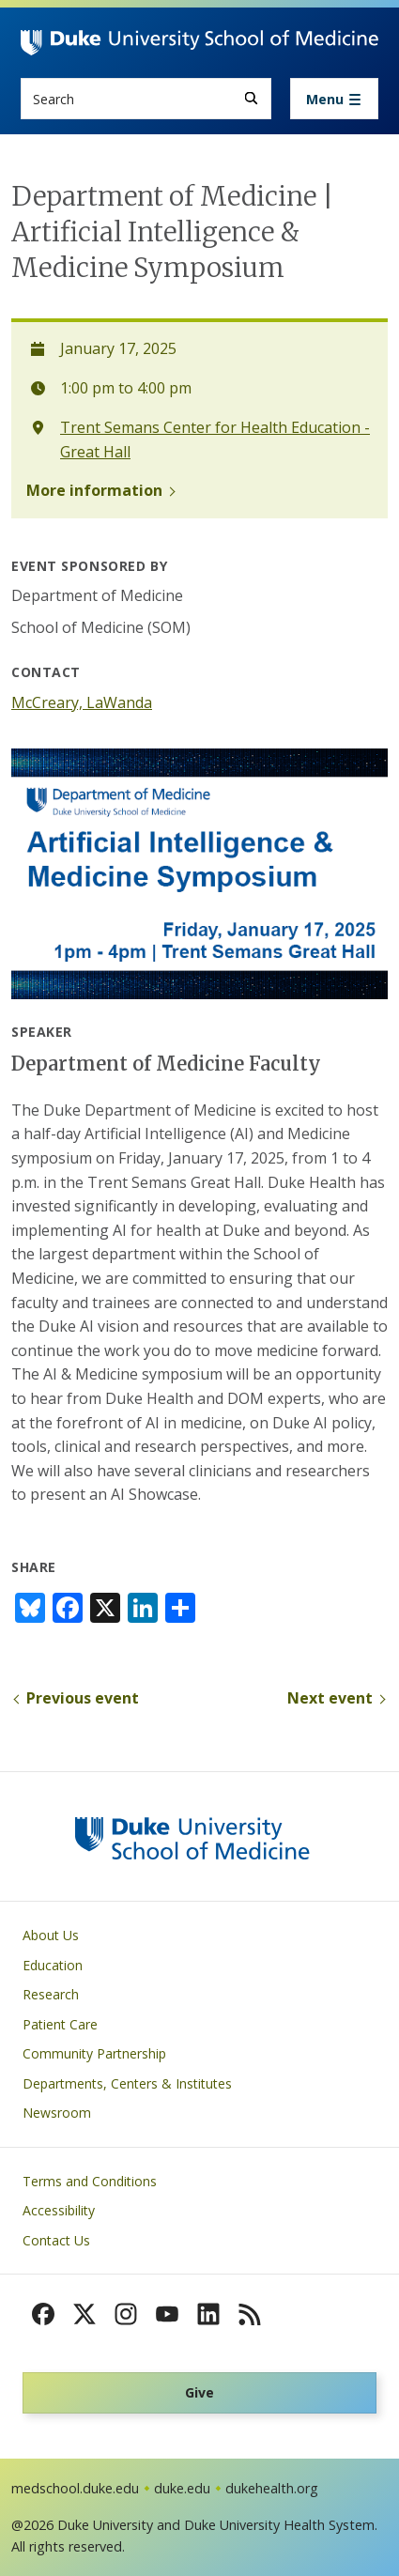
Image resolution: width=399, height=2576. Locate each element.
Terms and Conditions (90, 2181)
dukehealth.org (271, 2488)
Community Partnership (94, 2053)
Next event (330, 1698)
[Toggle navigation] (334, 98)
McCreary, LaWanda (81, 702)
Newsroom (57, 2112)
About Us (51, 1935)
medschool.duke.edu (75, 2488)
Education (53, 1965)
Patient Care (60, 2024)
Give (199, 2392)
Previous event (82, 1698)
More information (94, 490)
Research (51, 1994)
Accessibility (59, 2210)
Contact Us (56, 2240)
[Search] (251, 98)
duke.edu (182, 2488)
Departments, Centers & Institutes (127, 2083)
